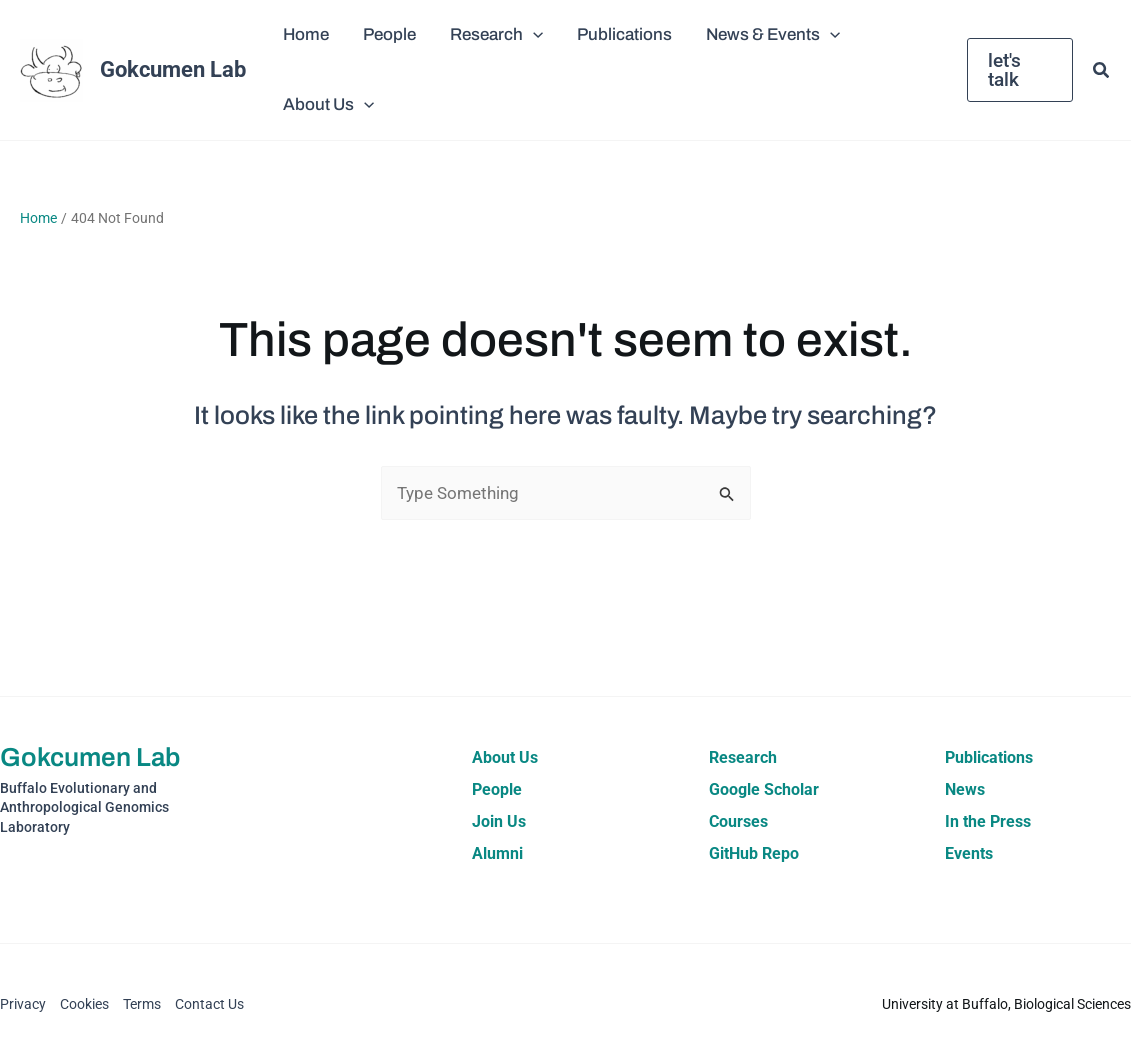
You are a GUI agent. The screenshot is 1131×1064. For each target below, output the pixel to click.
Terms (142, 1004)
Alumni (497, 853)
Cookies (84, 1004)
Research (743, 757)
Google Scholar (764, 789)
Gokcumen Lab (173, 69)
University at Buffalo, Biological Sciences (1006, 1004)
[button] (533, 35)
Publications (989, 757)
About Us (505, 757)
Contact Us (209, 1004)
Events (969, 853)
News (965, 789)
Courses (738, 821)
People (497, 789)
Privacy (23, 1004)
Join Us (499, 821)
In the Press (988, 821)
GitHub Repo (754, 853)
